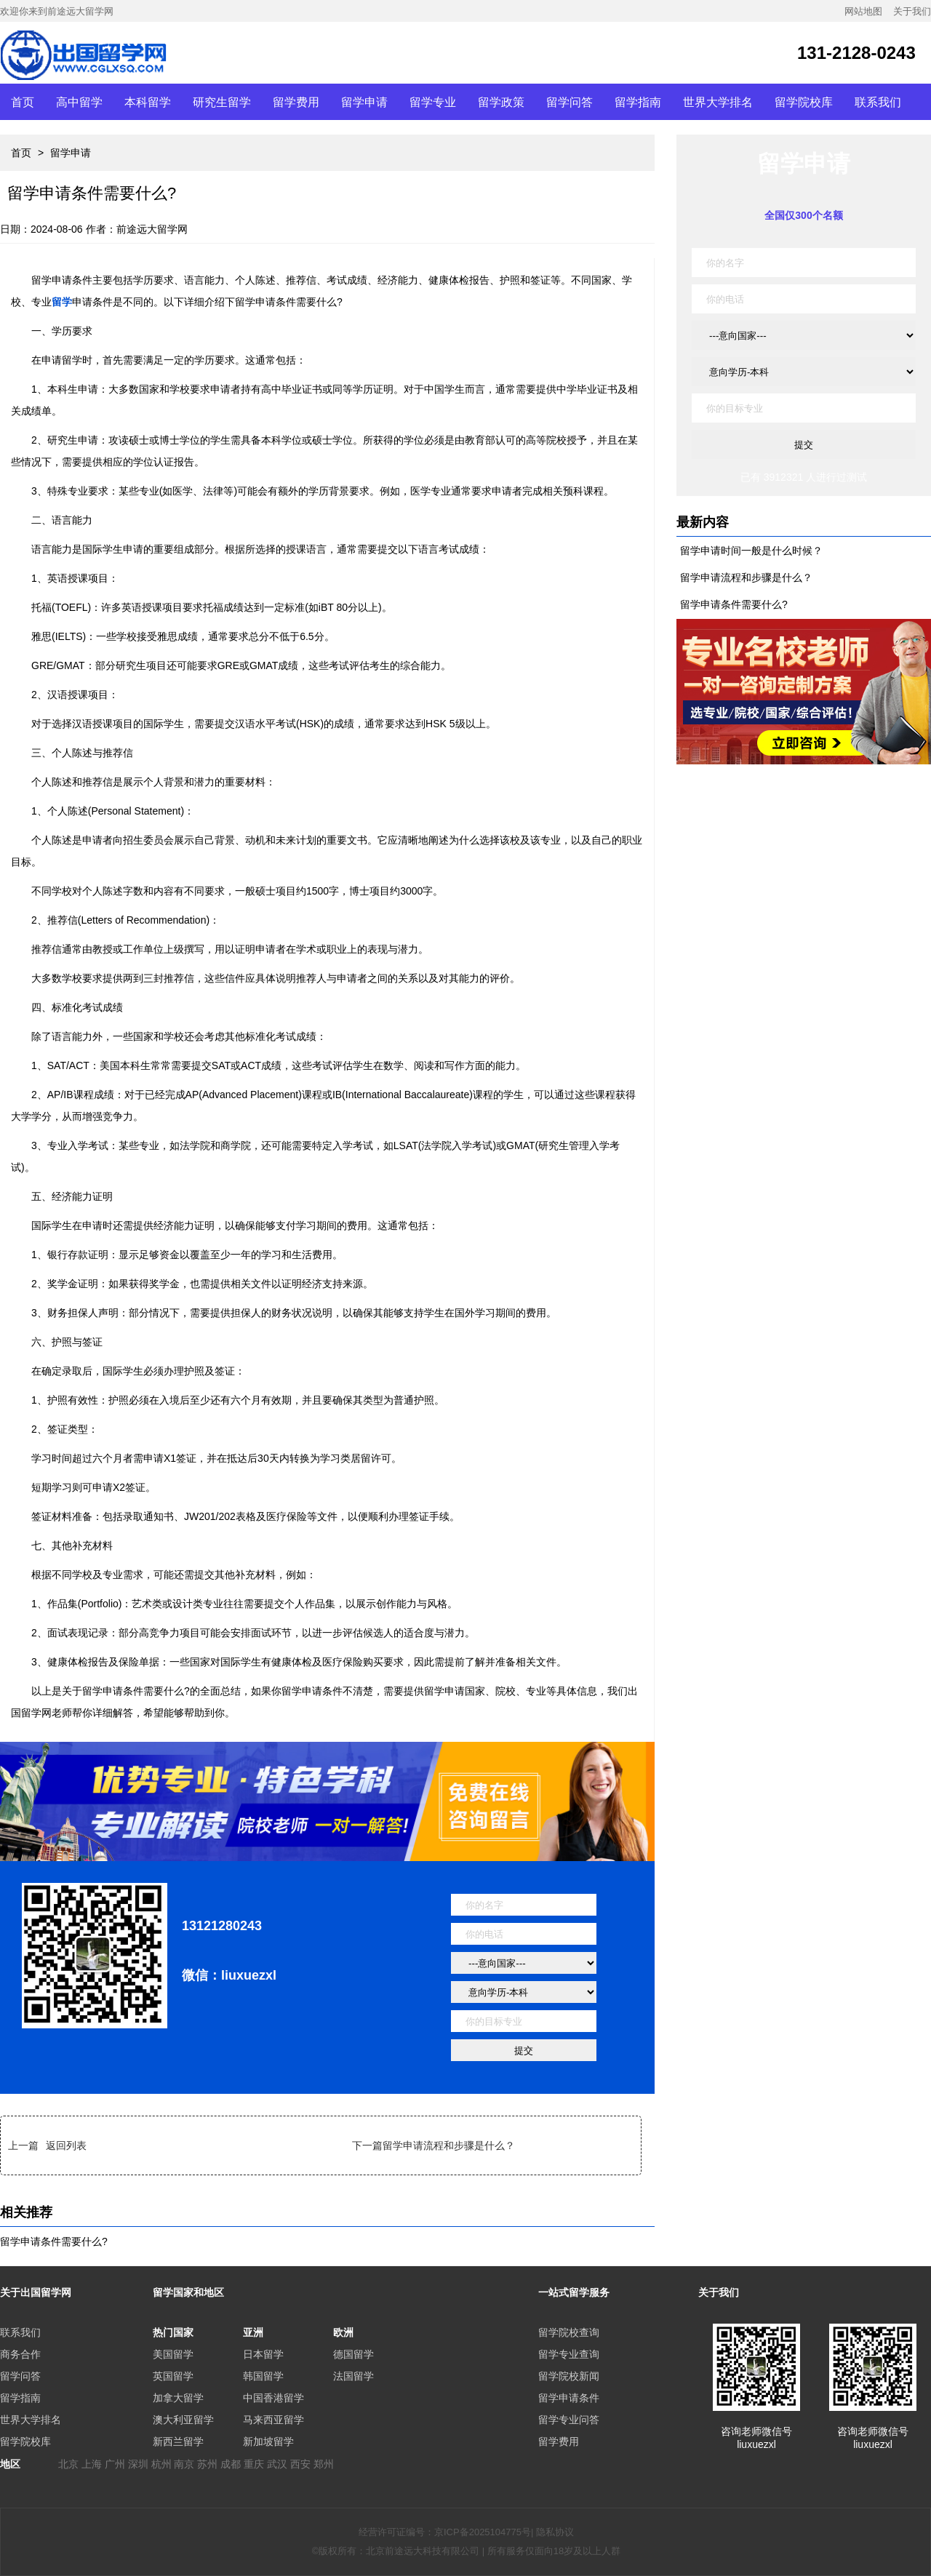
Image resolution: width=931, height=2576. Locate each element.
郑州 (323, 2464)
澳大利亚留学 (183, 2420)
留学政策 (501, 102)
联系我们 (878, 102)
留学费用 (296, 102)
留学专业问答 (568, 2420)
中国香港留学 (273, 2398)
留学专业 (432, 102)
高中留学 (79, 102)
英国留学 (173, 2376)
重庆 (254, 2464)
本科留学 (147, 102)
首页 (22, 102)
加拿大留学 (178, 2398)
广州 (115, 2464)
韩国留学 (263, 2376)
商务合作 (20, 2354)
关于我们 (912, 11)
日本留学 (263, 2354)
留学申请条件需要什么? (54, 2241)
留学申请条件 (568, 2398)
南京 (184, 2464)
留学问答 (569, 102)
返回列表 (66, 2145)
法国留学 (353, 2376)
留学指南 (638, 102)
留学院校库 (804, 102)
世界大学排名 (718, 102)
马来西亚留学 (273, 2420)
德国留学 (353, 2354)
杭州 (161, 2464)
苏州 (207, 2464)
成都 (230, 2464)
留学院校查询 (568, 2332)
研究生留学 (222, 102)
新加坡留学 (268, 2441)
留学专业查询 (568, 2354)
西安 (300, 2464)
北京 (68, 2464)
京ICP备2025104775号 (482, 2532)
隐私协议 (555, 2532)
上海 (91, 2464)
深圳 (138, 2464)
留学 (62, 302)
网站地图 (863, 11)
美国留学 (173, 2354)
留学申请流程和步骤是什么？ (449, 2145)
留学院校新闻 (568, 2376)
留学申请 (364, 102)
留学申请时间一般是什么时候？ (751, 550)
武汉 (277, 2464)
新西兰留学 (178, 2441)
